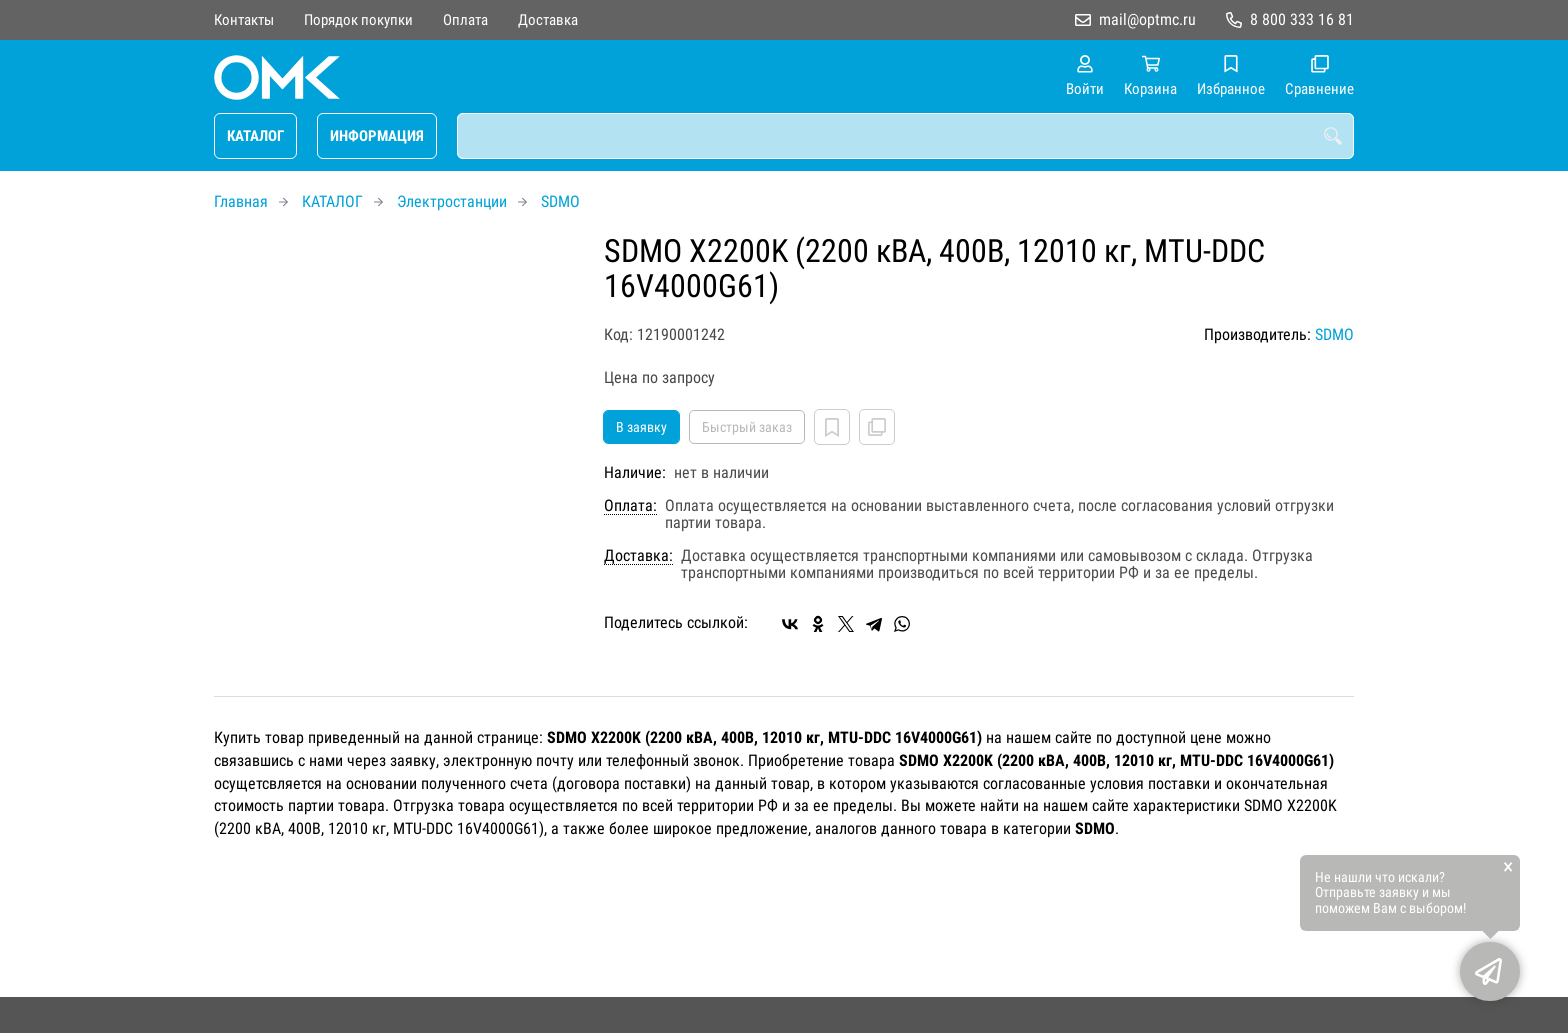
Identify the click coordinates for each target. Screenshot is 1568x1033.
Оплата (465, 20)
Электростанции (452, 201)
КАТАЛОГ (255, 136)
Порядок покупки (358, 20)
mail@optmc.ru (1147, 19)
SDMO (560, 201)
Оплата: (630, 506)
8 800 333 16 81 (1302, 19)
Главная (241, 201)
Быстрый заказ (747, 427)
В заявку (641, 427)
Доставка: (638, 556)
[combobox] (905, 136)
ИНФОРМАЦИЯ (377, 136)
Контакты (244, 20)
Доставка (548, 20)
